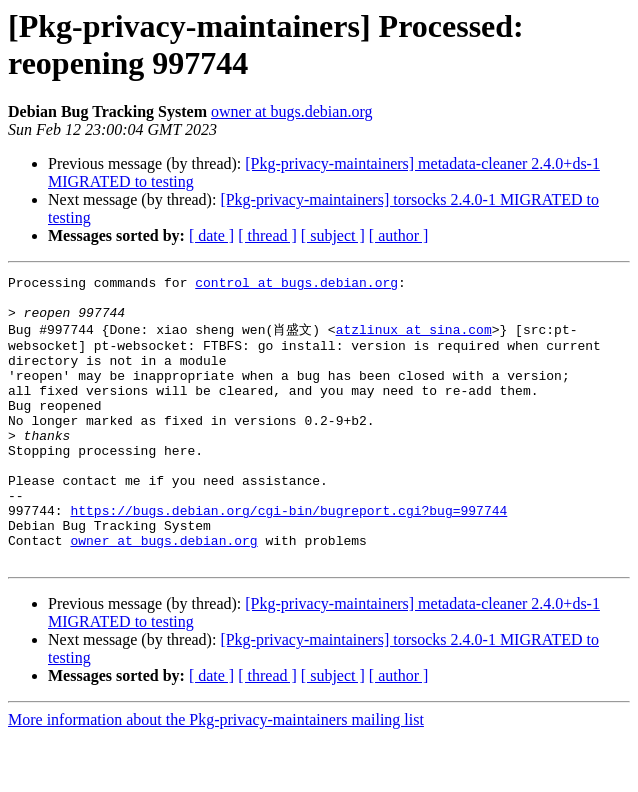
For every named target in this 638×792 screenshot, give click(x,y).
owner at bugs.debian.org (291, 111)
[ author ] (399, 235)
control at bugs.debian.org (296, 285)
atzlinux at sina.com (414, 339)
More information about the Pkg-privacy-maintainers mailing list (216, 774)
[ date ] (211, 235)
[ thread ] (267, 235)
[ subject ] (333, 235)
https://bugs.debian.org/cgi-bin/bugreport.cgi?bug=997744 (288, 556)
